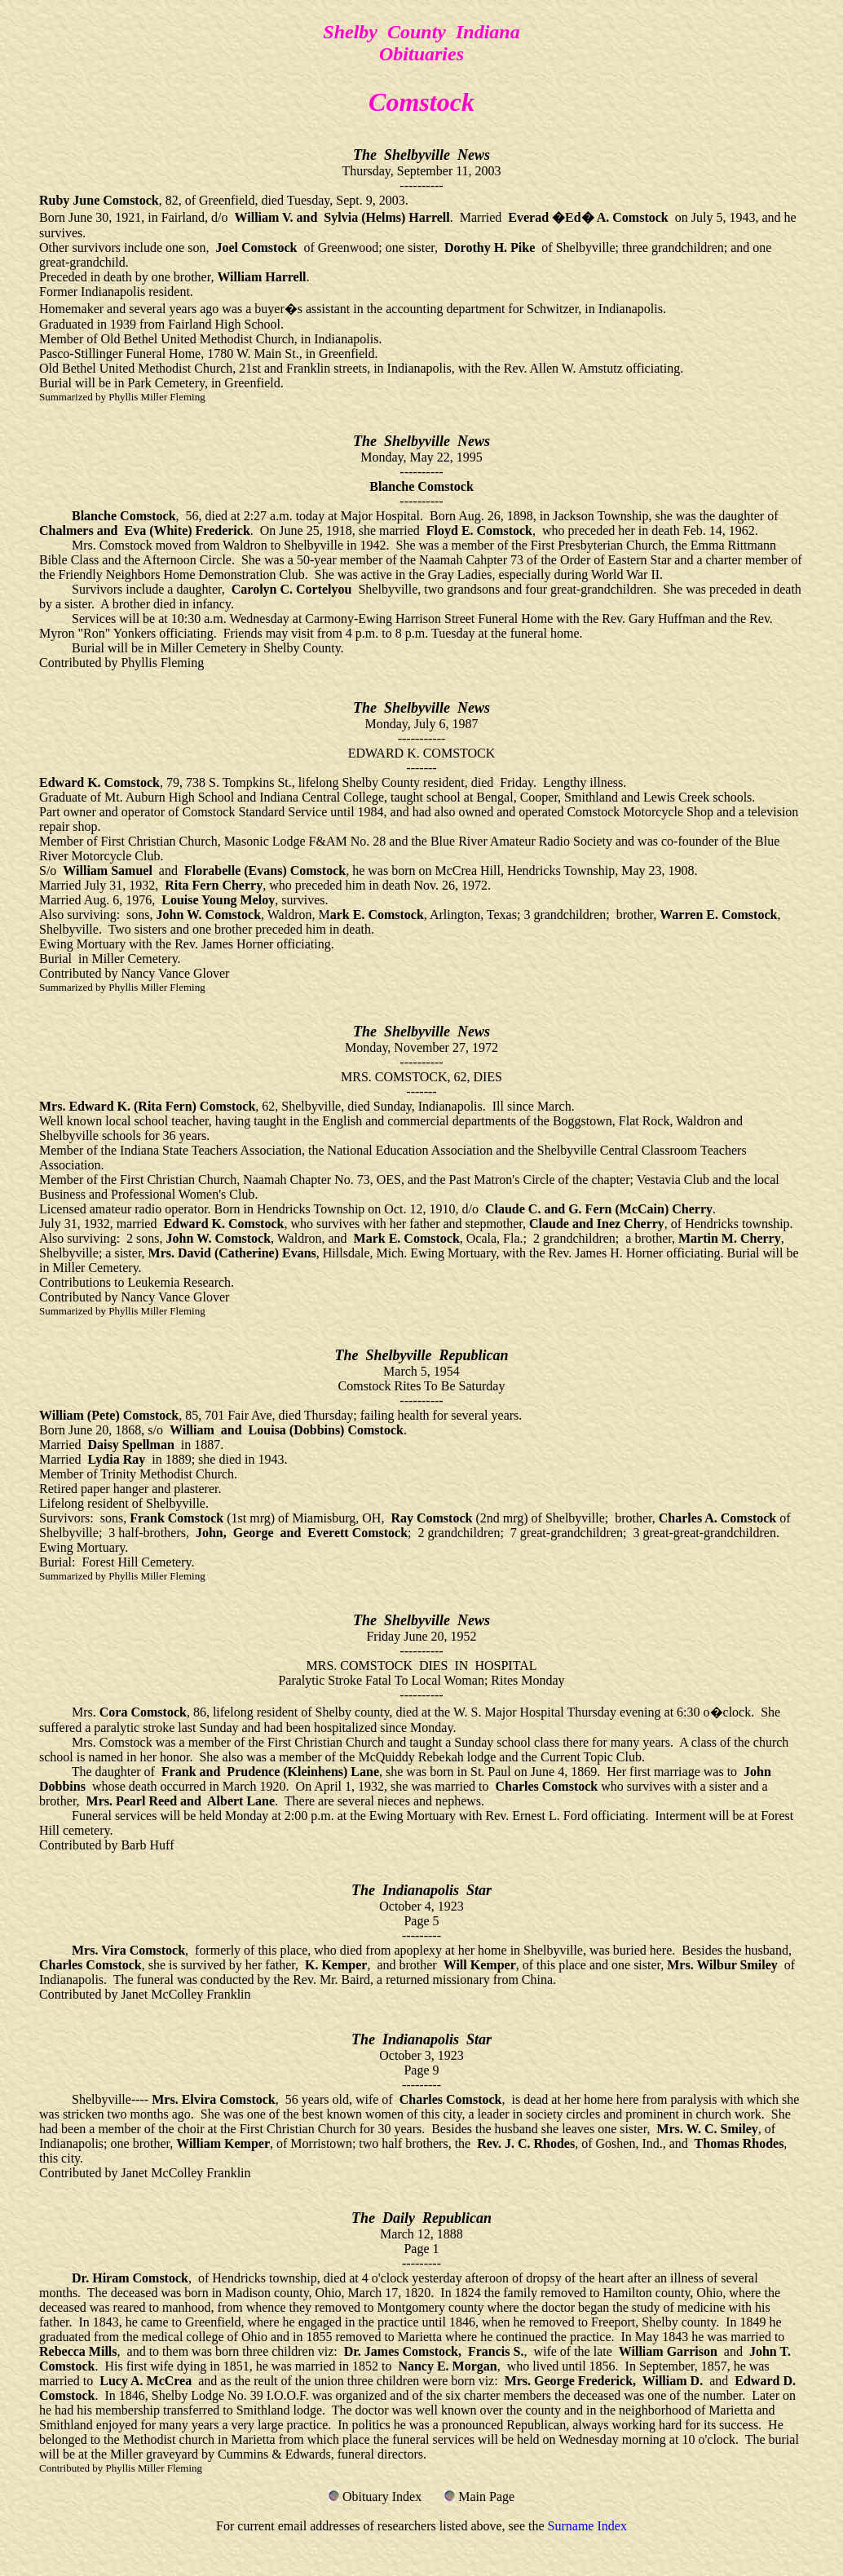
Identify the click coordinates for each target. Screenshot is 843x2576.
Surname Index (587, 2526)
